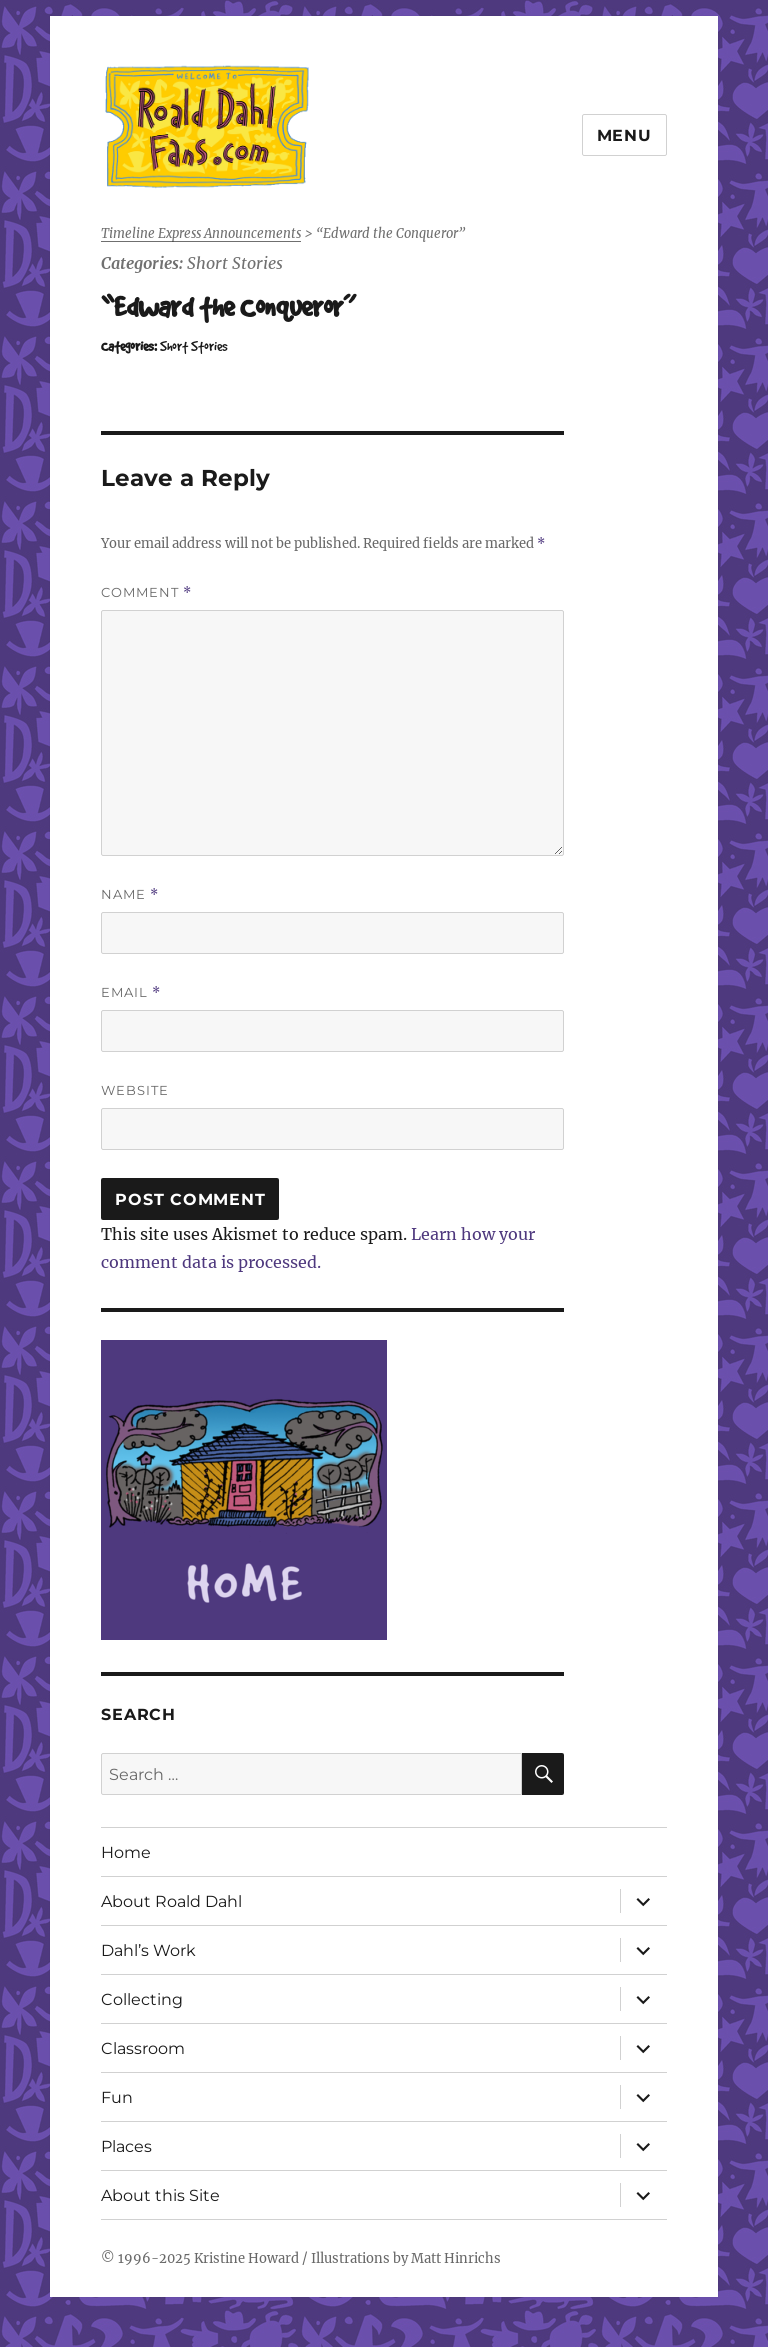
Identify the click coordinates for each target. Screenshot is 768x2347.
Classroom (143, 2048)
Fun (117, 2097)
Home (126, 1852)
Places (126, 2146)
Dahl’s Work (148, 1950)
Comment (146, 592)
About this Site (160, 2195)
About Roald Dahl (171, 1901)
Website (135, 1090)
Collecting (142, 1999)
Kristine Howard (246, 2258)
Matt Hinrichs (456, 2258)
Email (131, 992)
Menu (624, 135)
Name (130, 894)
